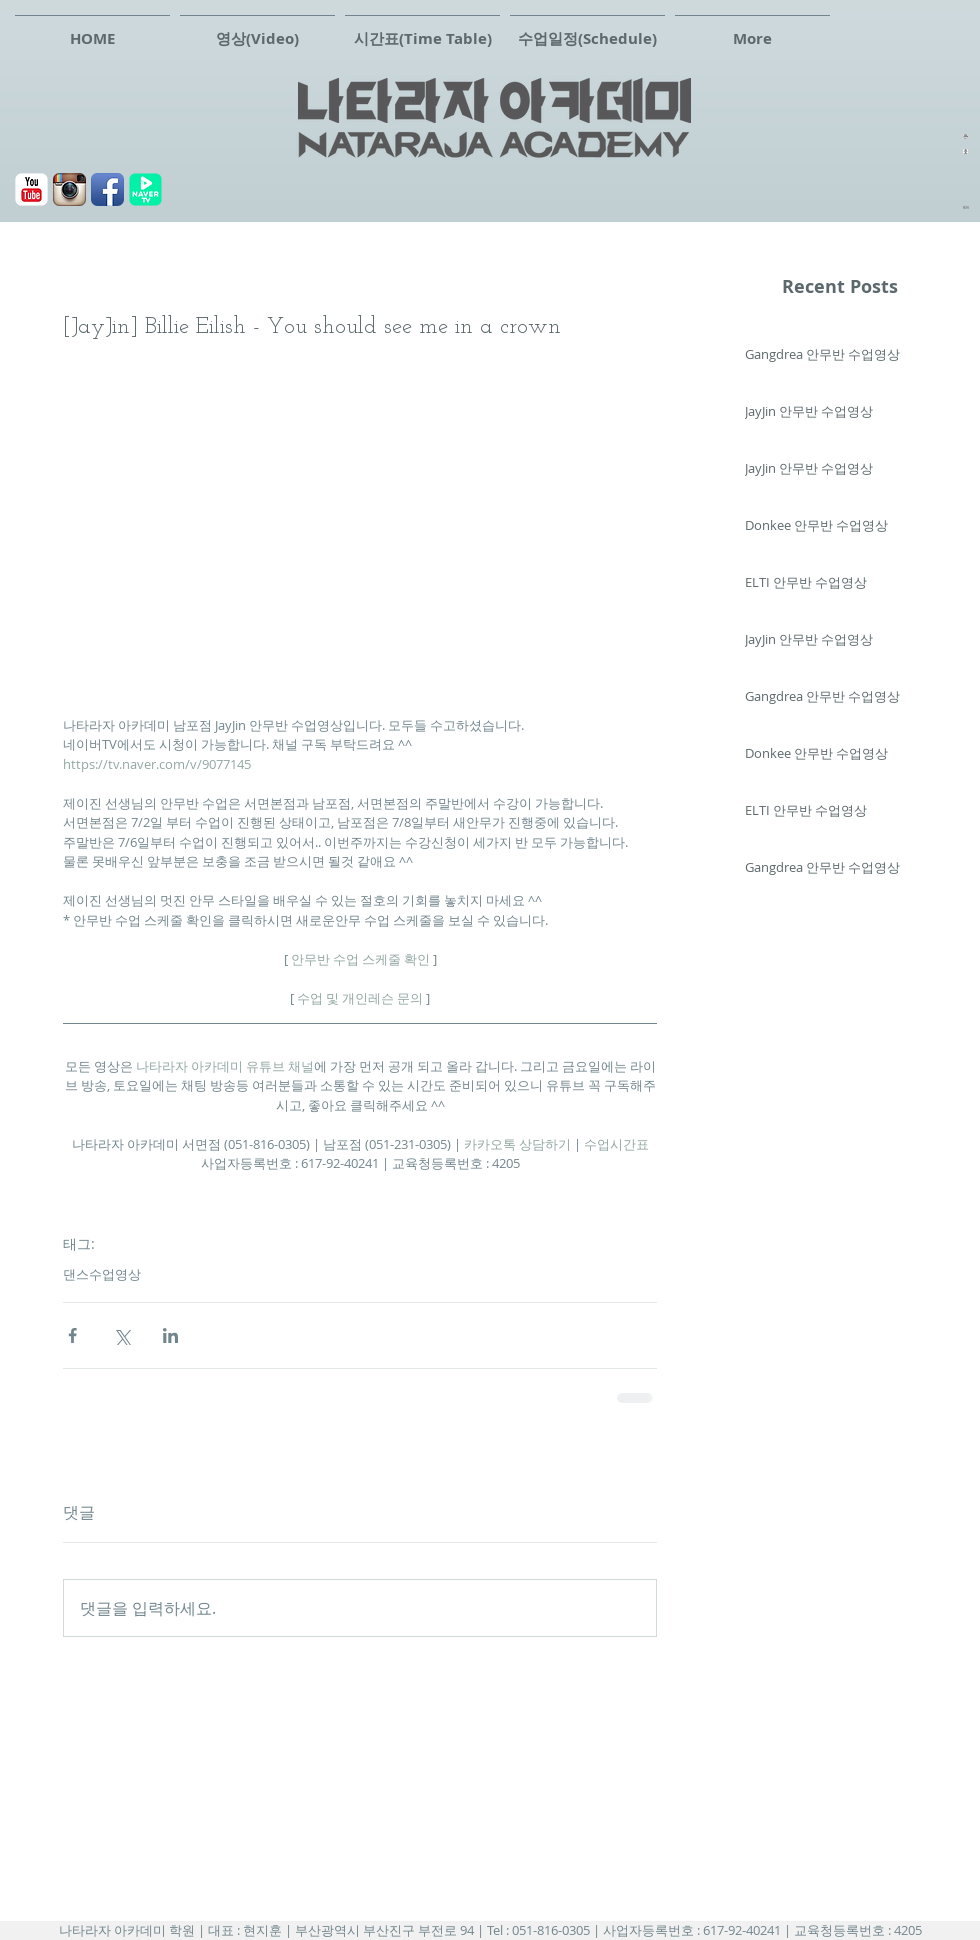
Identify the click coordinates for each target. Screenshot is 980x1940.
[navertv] (145, 189)
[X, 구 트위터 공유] (121, 1335)
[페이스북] (107, 189)
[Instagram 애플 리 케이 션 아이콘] (69, 189)
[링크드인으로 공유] (170, 1335)
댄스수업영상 (102, 1274)
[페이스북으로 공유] (72, 1335)
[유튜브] (31, 189)
